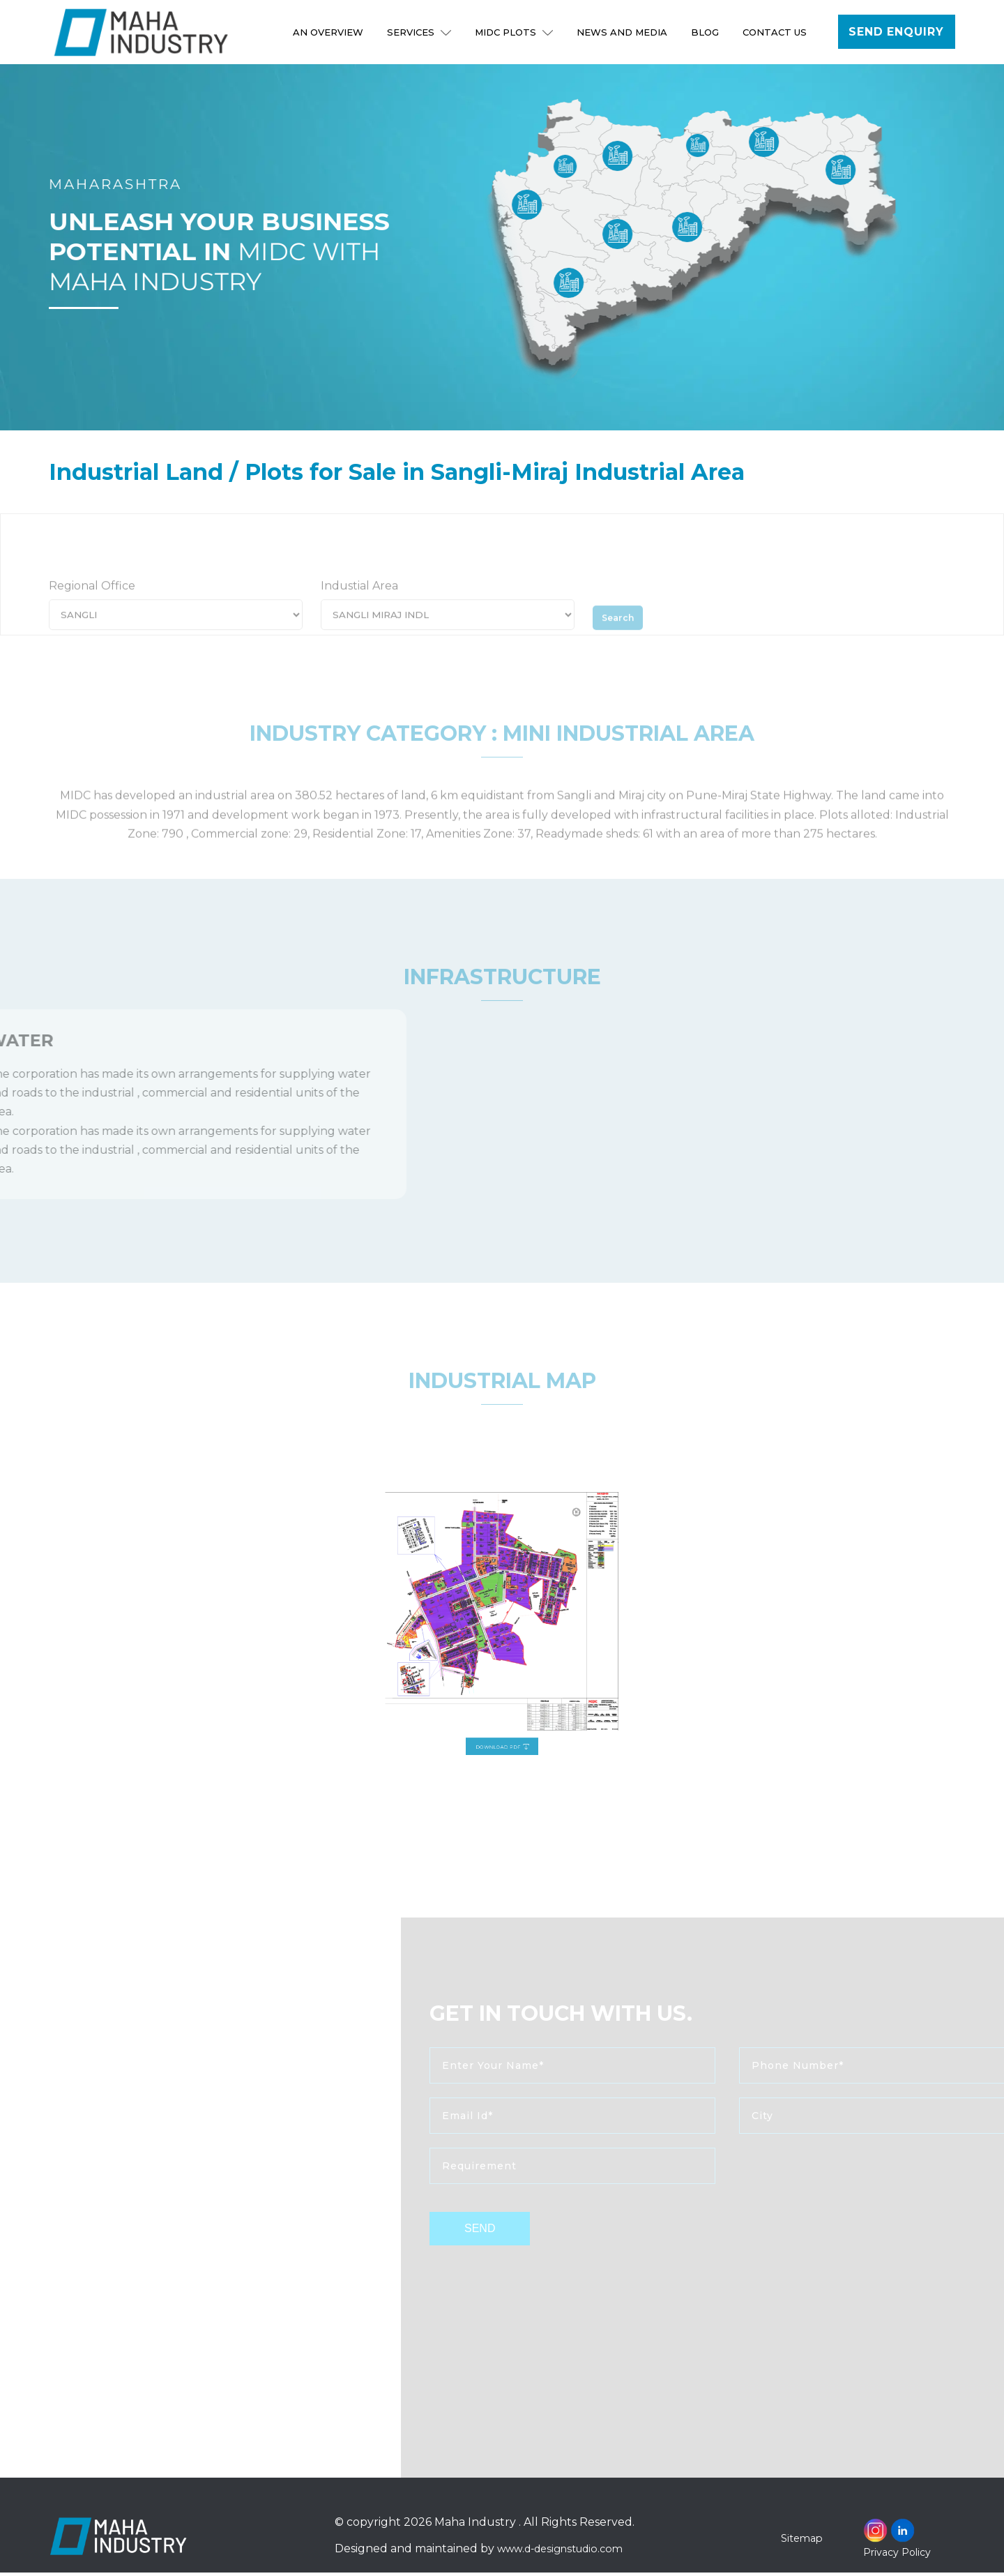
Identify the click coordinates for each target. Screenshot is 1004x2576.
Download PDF (503, 1690)
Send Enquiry (897, 32)
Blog (706, 32)
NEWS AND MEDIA (623, 32)
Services (420, 32)
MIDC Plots (515, 32)
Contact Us (776, 32)
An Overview (329, 32)
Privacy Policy (897, 2555)
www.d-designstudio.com (566, 2552)
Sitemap (804, 2541)
